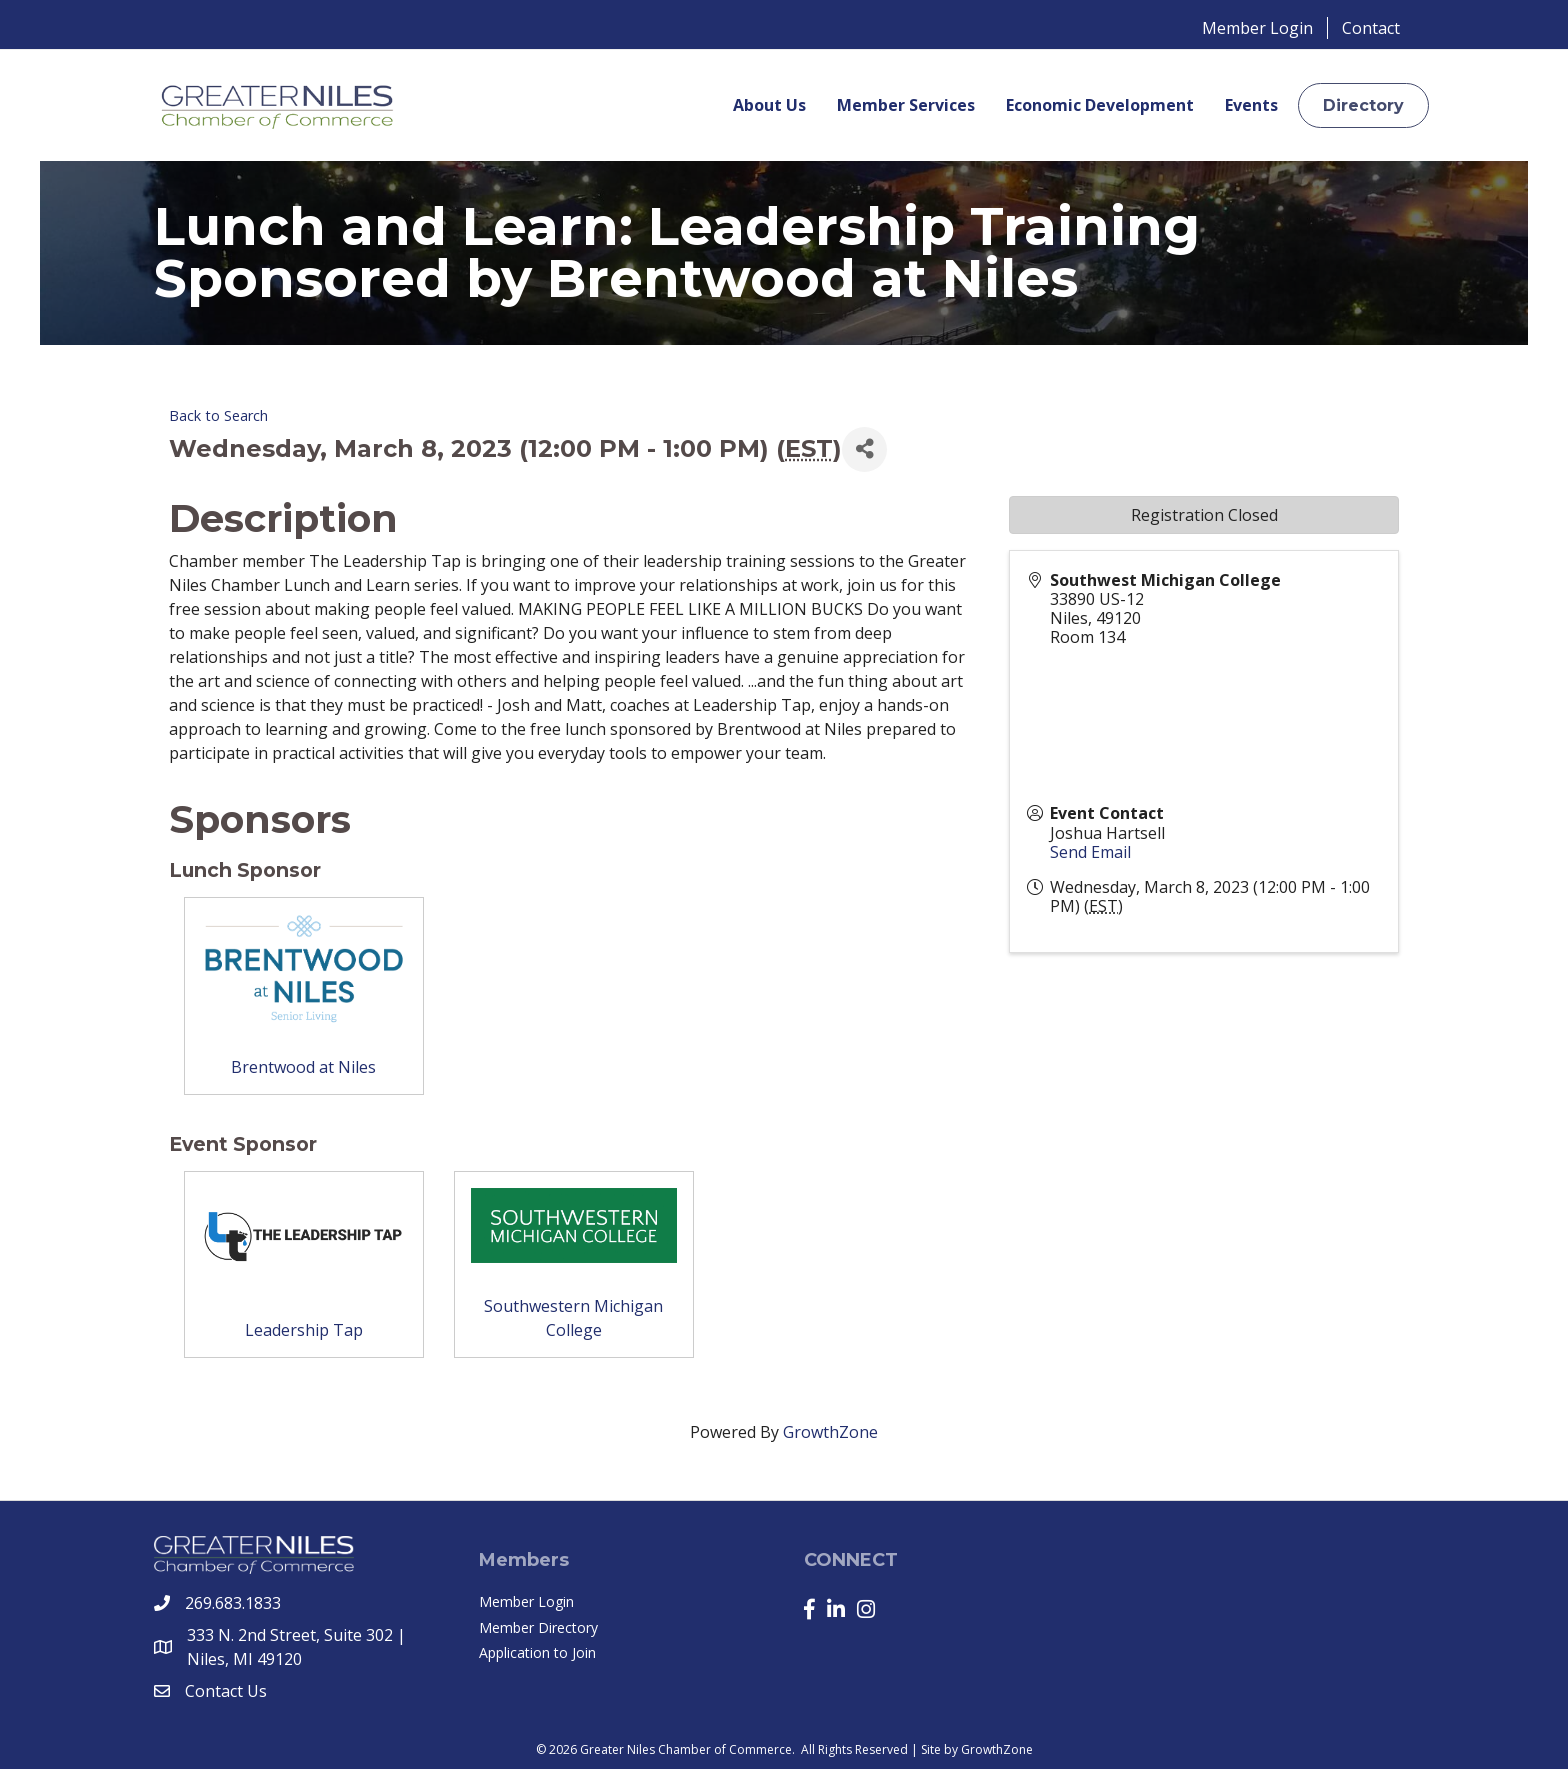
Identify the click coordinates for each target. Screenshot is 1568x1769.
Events (1251, 105)
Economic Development (1100, 105)
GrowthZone (830, 1432)
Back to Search (218, 415)
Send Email (1090, 852)
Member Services (906, 105)
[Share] (864, 449)
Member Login (1257, 28)
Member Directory (538, 1627)
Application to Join (537, 1652)
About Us (769, 105)
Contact (1371, 28)
